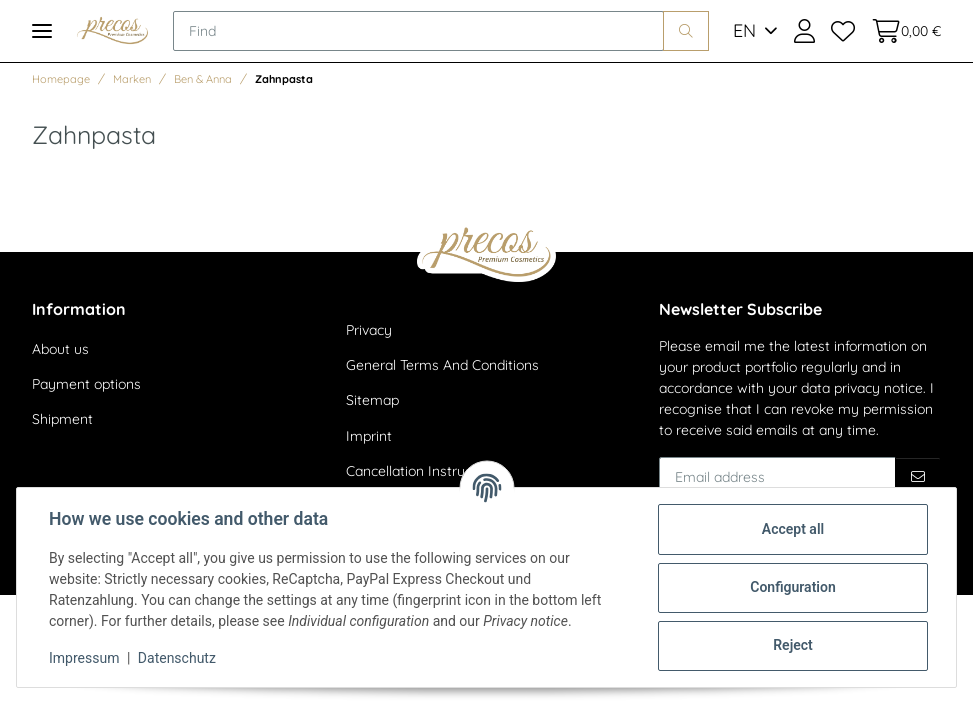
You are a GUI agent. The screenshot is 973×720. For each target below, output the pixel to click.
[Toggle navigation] (42, 30)
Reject (793, 645)
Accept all (793, 529)
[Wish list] (843, 31)
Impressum (84, 658)
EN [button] (744, 30)
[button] (804, 31)
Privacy (369, 330)
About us (60, 349)
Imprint (369, 436)
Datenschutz (177, 658)
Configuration (792, 587)
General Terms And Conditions (442, 365)
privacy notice (878, 388)
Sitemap (372, 400)
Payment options (86, 384)
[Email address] (777, 477)
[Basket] (902, 31)
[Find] (418, 31)
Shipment (62, 419)
